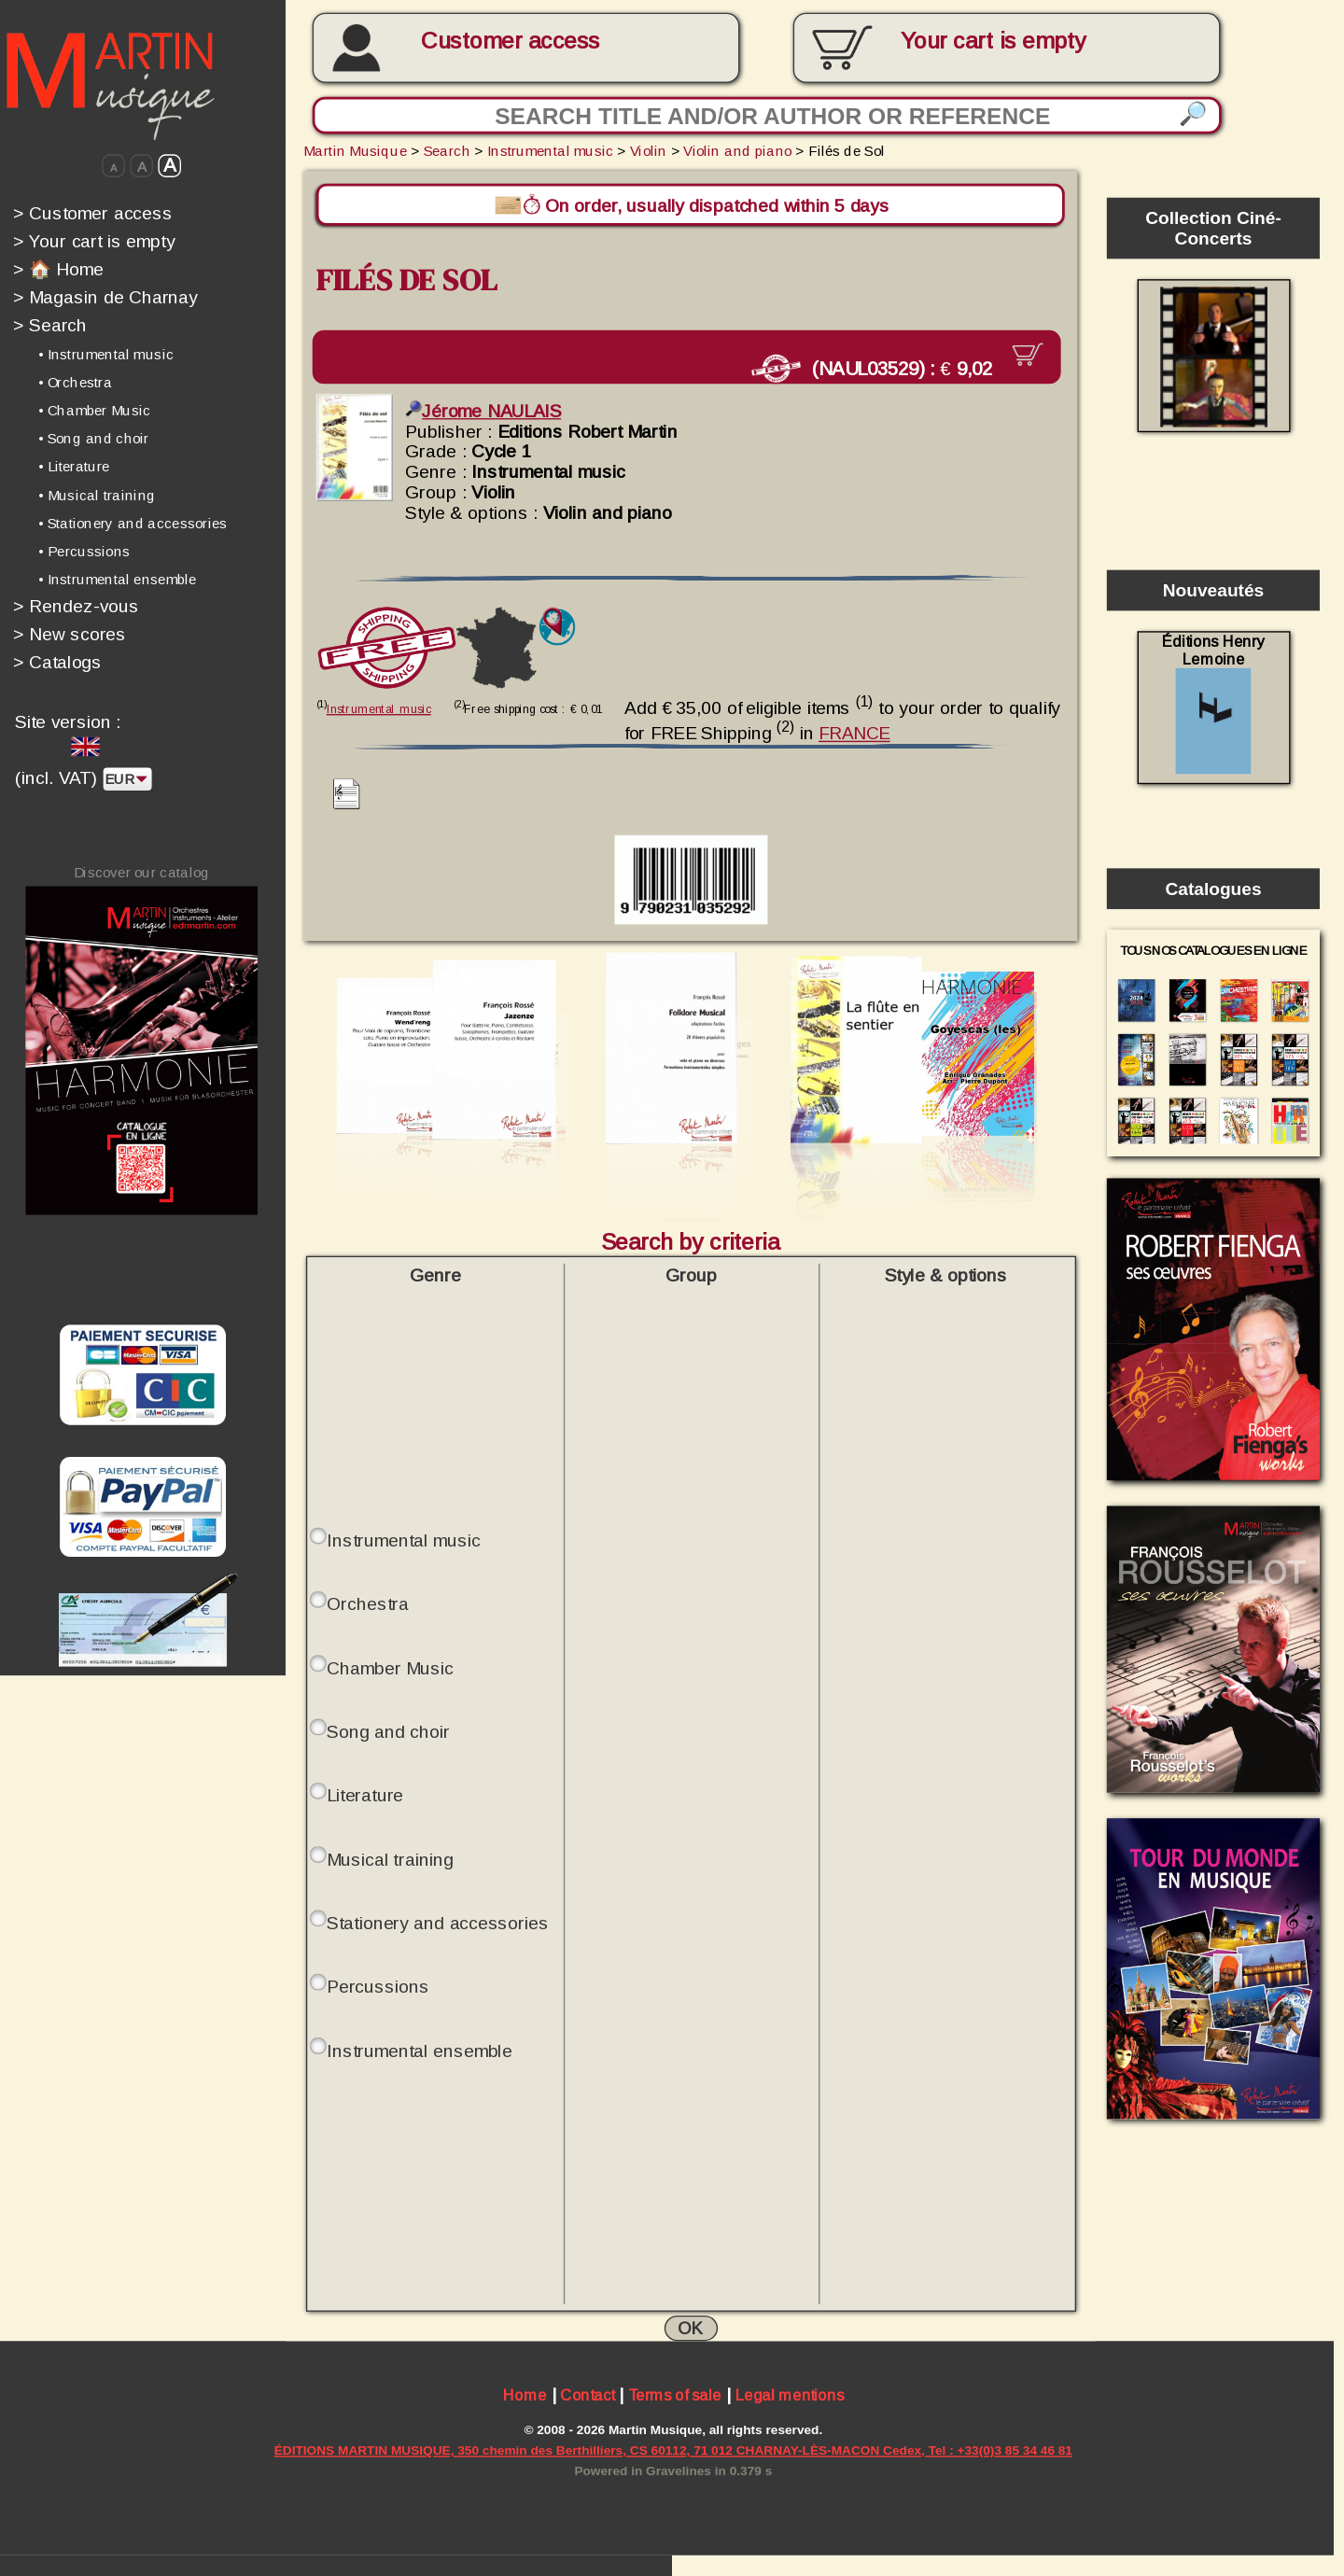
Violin (648, 150)
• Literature (74, 466)
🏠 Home (58, 269)
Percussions (377, 1984)
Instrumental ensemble (419, 2048)
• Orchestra (75, 382)
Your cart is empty (94, 241)
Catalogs (58, 661)
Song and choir (388, 1729)
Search (50, 325)
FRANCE (854, 731)
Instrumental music (550, 150)
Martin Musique (355, 150)
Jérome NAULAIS (483, 409)
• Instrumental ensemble (117, 578)
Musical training (390, 1857)
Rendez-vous (76, 605)
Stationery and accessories (438, 1921)
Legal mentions (789, 2395)
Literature (365, 1794)
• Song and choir (93, 438)
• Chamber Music (94, 410)
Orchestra (367, 1602)
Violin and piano (737, 150)
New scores (70, 633)
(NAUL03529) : (879, 368)
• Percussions (84, 550)
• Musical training (97, 494)
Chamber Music (390, 1666)
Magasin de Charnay (105, 297)
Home (524, 2395)
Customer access (510, 40)
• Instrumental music (106, 354)
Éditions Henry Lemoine (1213, 703)
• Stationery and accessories (132, 522)
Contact (586, 2395)
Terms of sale (674, 2395)
